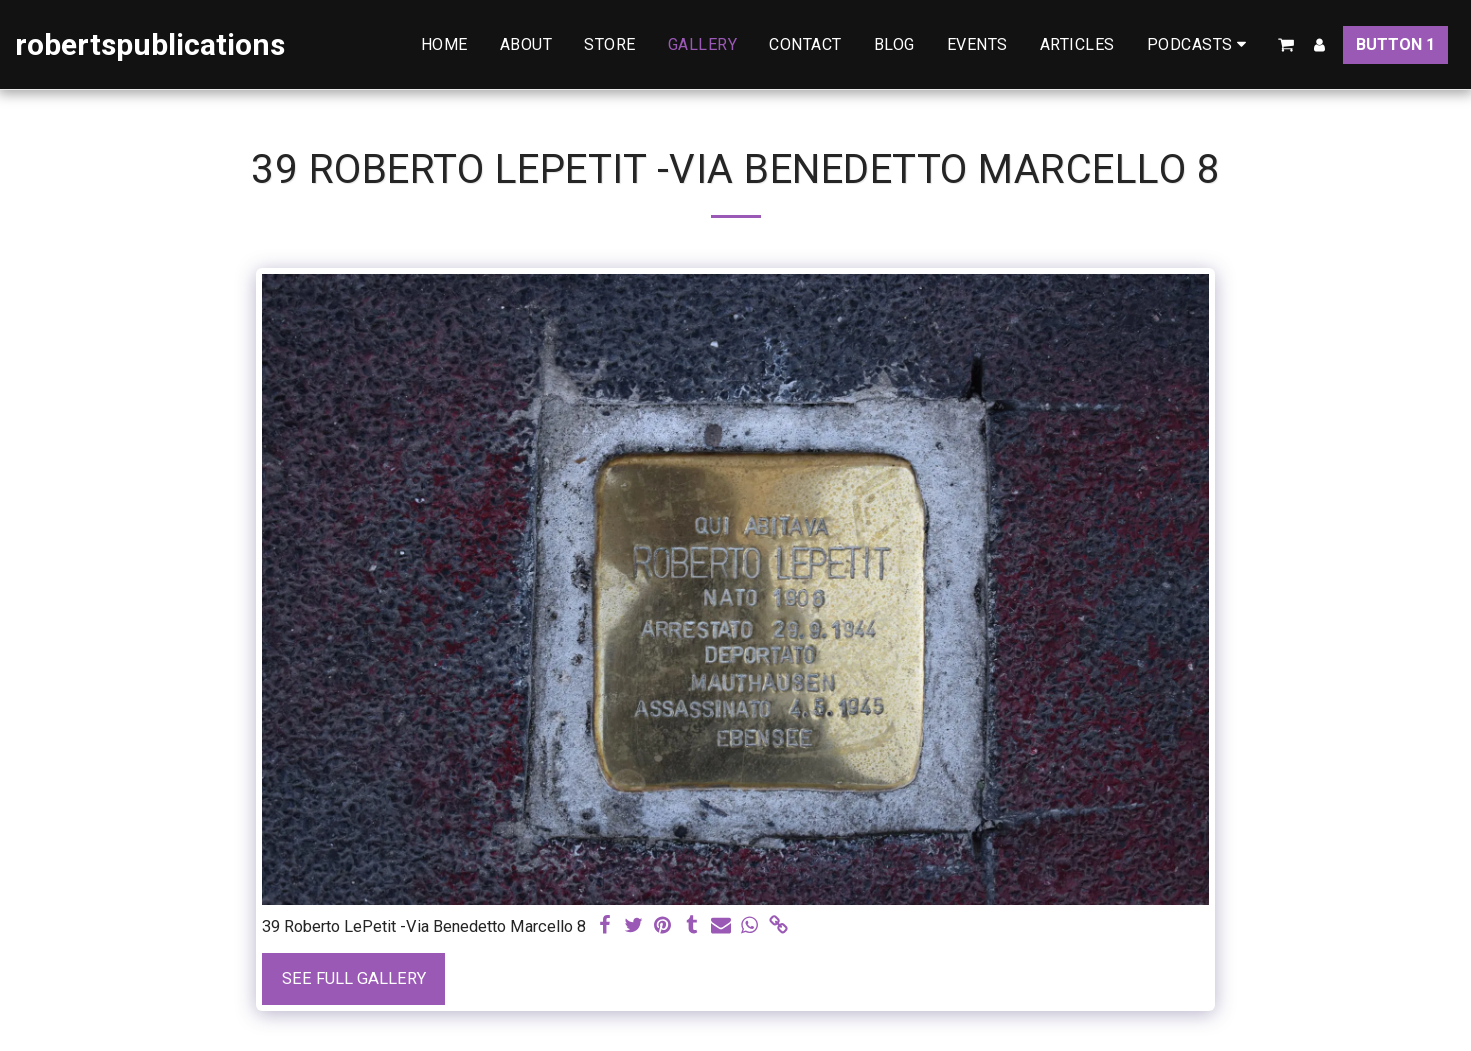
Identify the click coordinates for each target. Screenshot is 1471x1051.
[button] (1200, 44)
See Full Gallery (354, 978)
